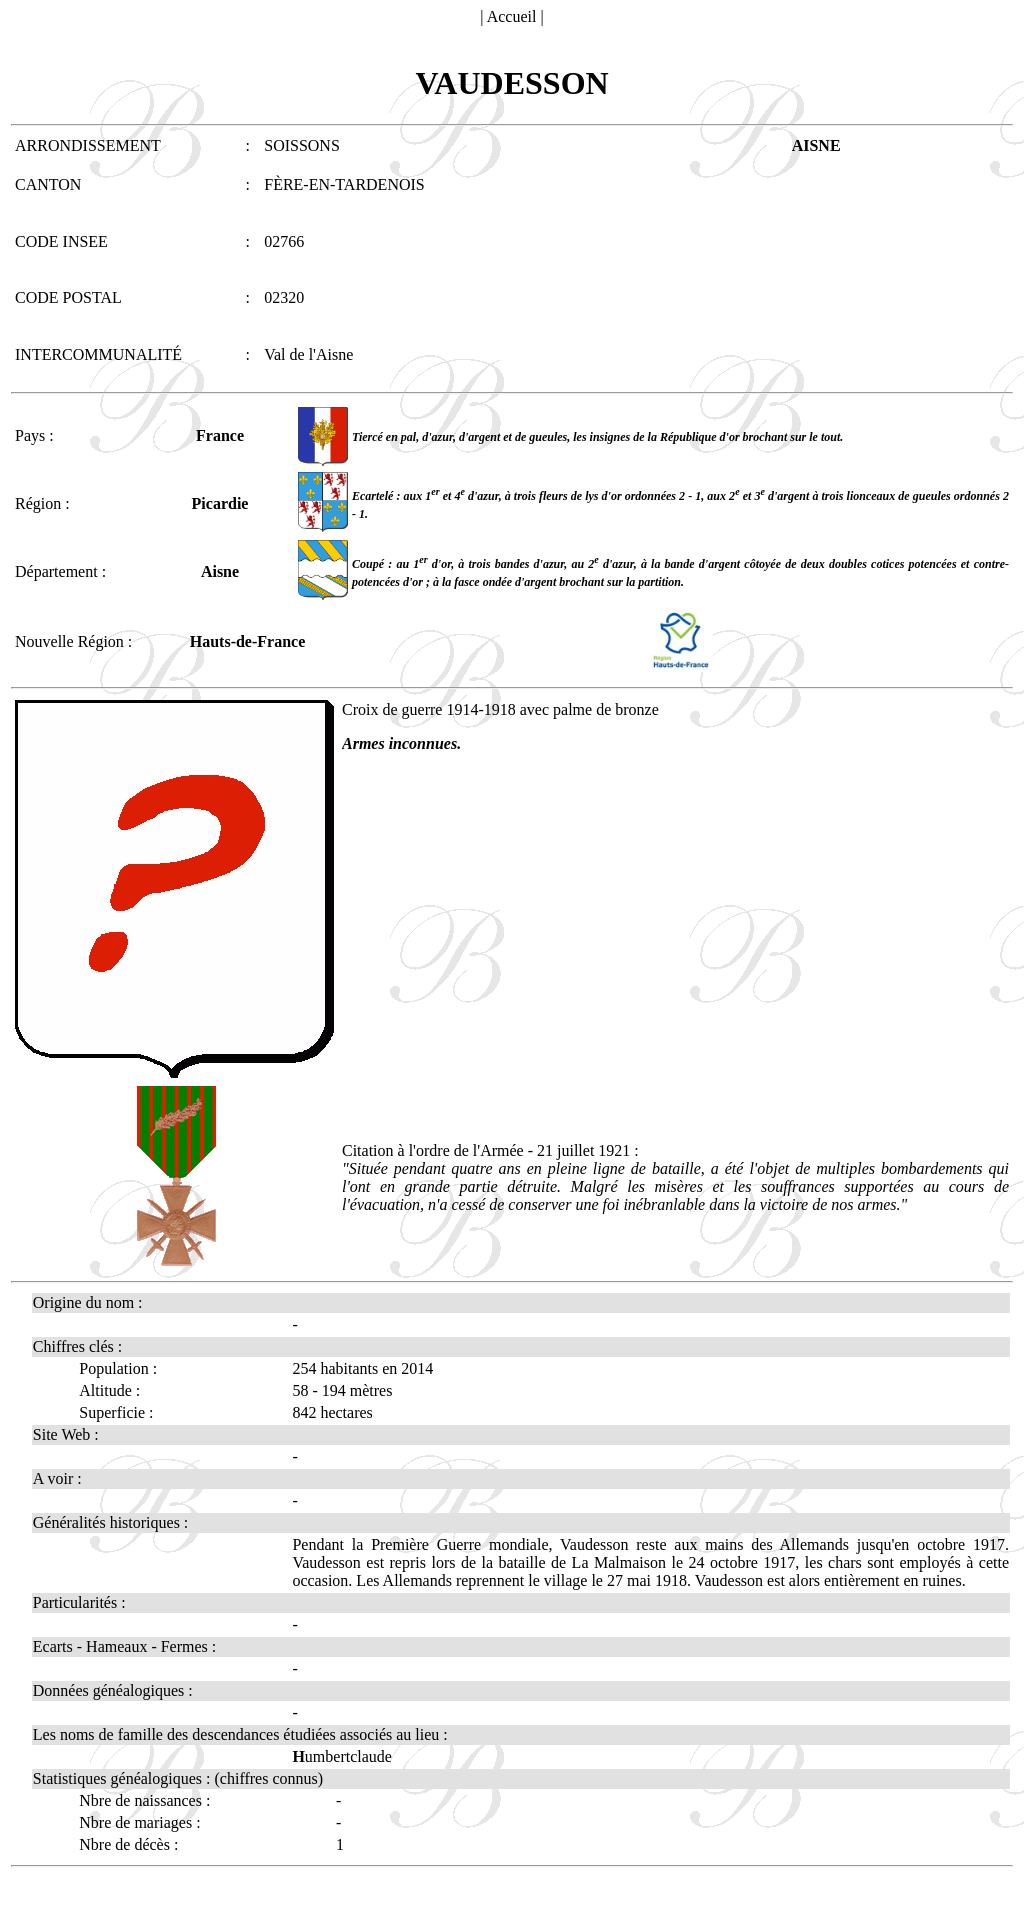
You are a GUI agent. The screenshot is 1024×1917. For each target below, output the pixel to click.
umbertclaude (342, 1756)
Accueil (512, 16)
